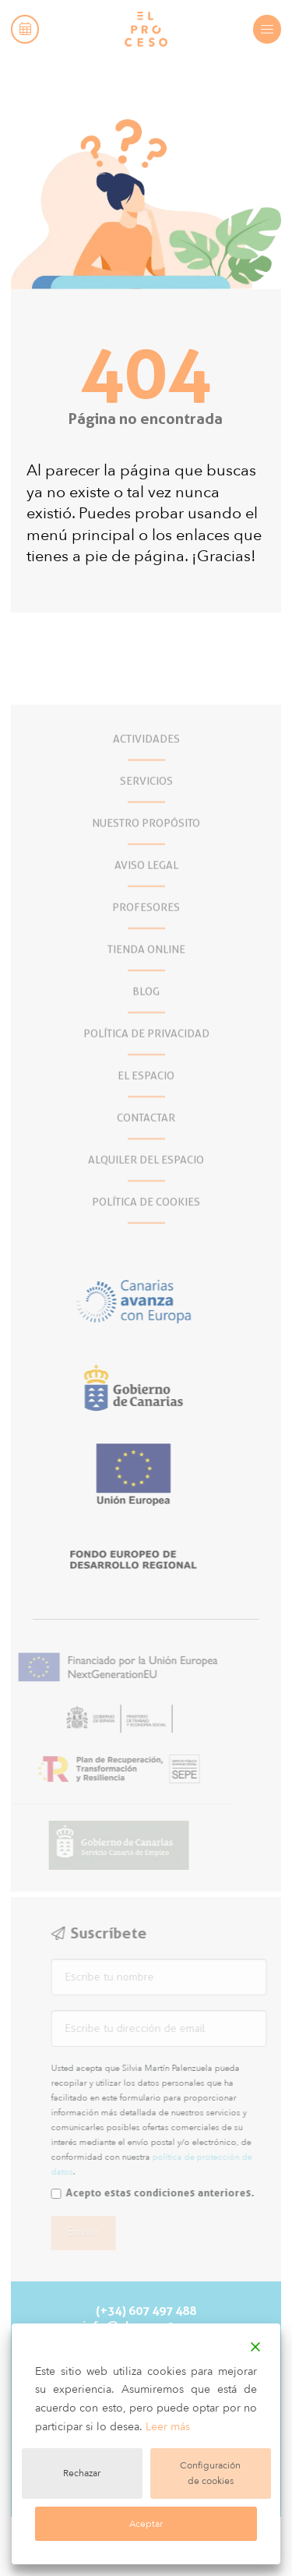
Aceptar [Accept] (146, 2524)
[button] (25, 29)
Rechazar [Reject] (81, 2473)
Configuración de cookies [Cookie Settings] (210, 2473)
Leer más (168, 2426)
